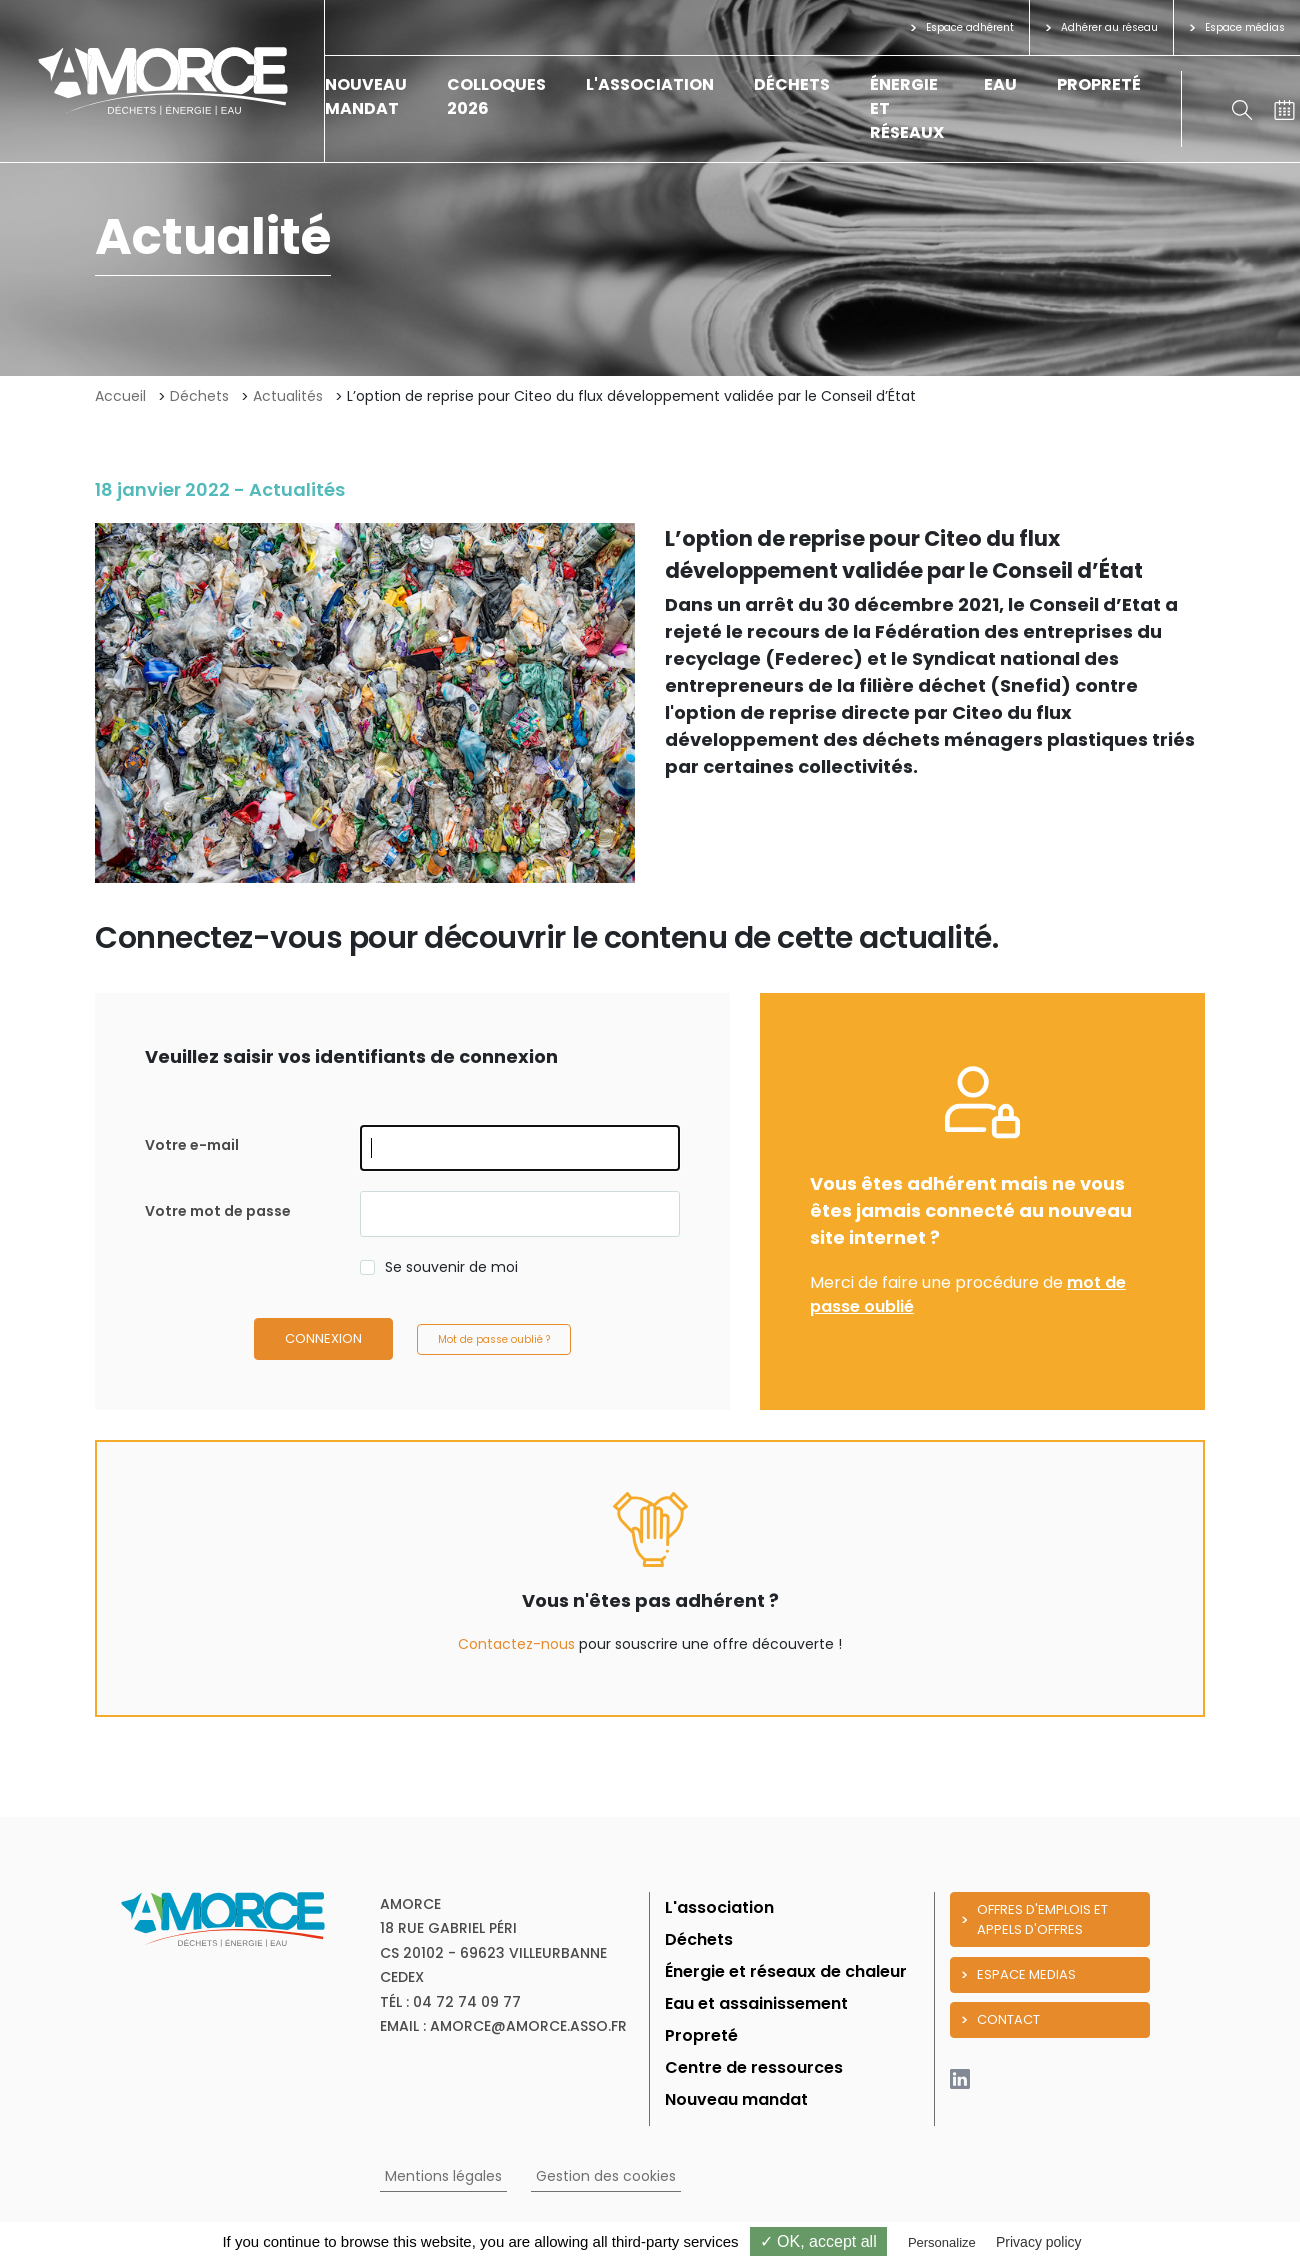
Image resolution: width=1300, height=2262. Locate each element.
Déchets (792, 84)
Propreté (1099, 84)
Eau (1000, 84)
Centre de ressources (754, 2067)
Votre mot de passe (218, 1211)
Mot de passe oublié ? (494, 1339)
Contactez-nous (516, 1644)
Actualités (288, 396)
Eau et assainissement (756, 2003)
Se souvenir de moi (451, 1267)
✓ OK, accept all (818, 2241)
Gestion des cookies (606, 2176)
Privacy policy (1039, 2242)
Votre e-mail (192, 1145)
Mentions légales (443, 2176)
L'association (650, 84)
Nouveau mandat (366, 96)
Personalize (942, 2242)
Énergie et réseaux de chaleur (786, 1971)
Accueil (120, 396)
